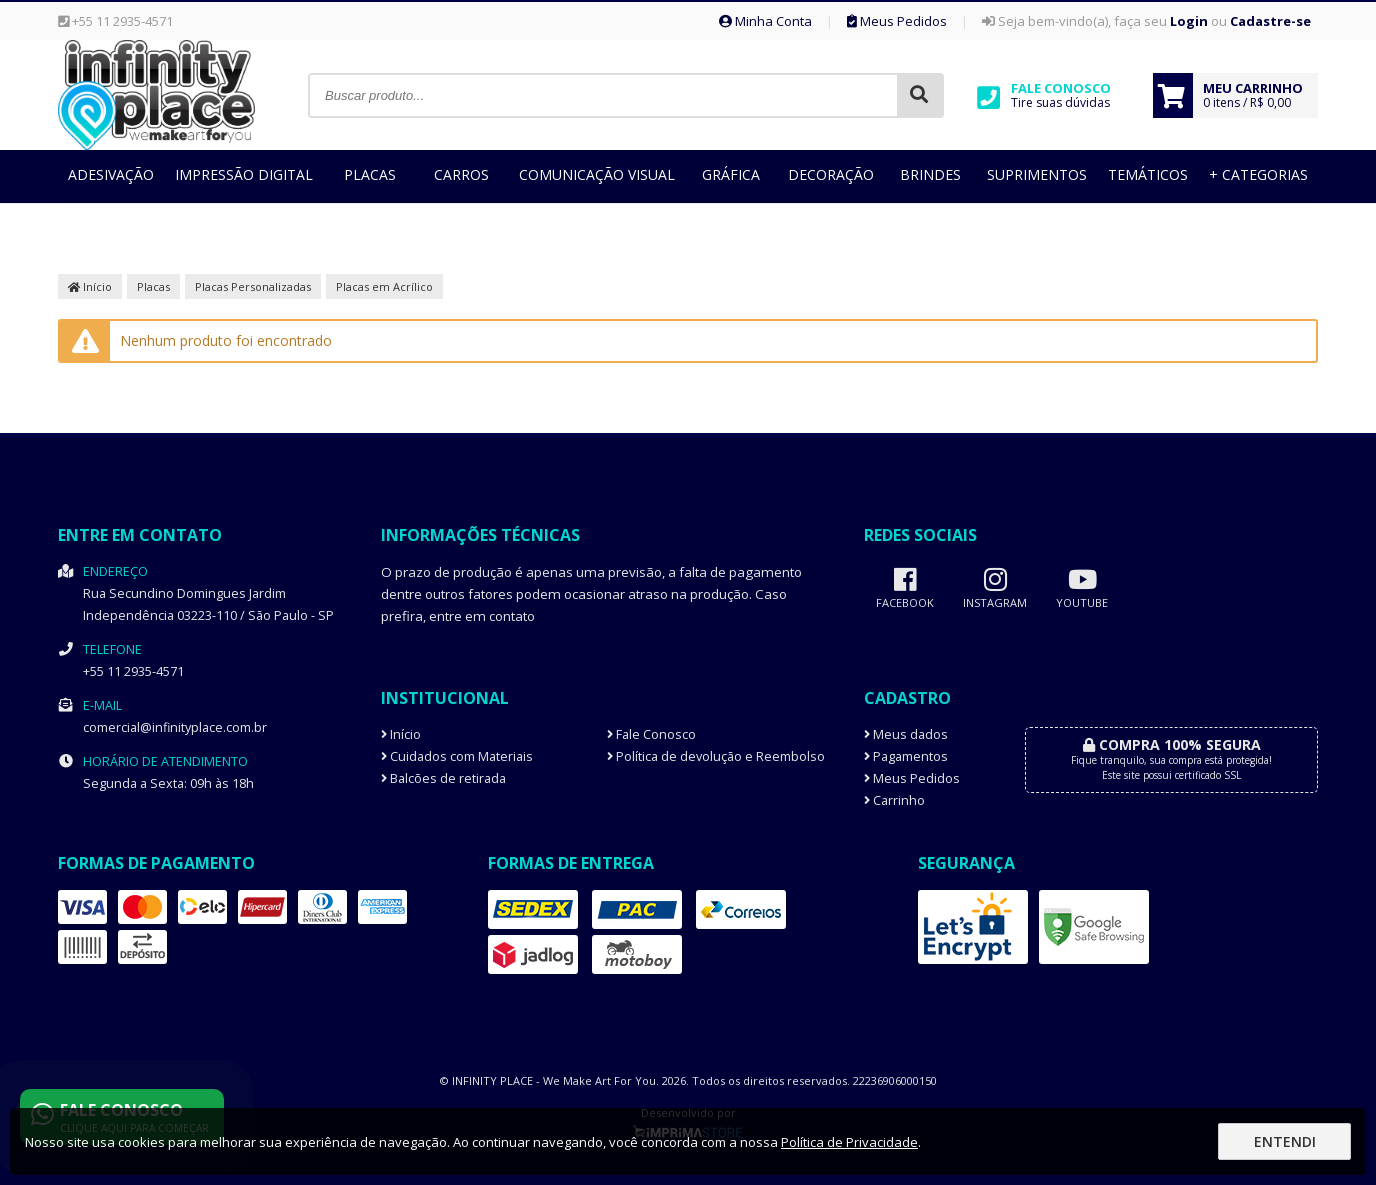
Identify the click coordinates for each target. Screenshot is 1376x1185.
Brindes (930, 174)
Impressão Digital (244, 174)
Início (90, 286)
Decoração (831, 174)
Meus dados (906, 734)
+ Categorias (1258, 174)
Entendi (1285, 1141)
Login (1189, 21)
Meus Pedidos (897, 21)
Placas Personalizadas (253, 286)
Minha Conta (765, 21)
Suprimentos (1037, 174)
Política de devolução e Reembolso (716, 756)
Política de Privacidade (849, 1142)
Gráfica (731, 174)
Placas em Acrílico (384, 286)
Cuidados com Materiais (457, 756)
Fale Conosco (651, 734)
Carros (461, 174)
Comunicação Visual (597, 174)
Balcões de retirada (443, 778)
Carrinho (894, 800)
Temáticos (1148, 174)
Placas (370, 174)
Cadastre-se (1270, 21)
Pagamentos (906, 756)
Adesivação (111, 174)
